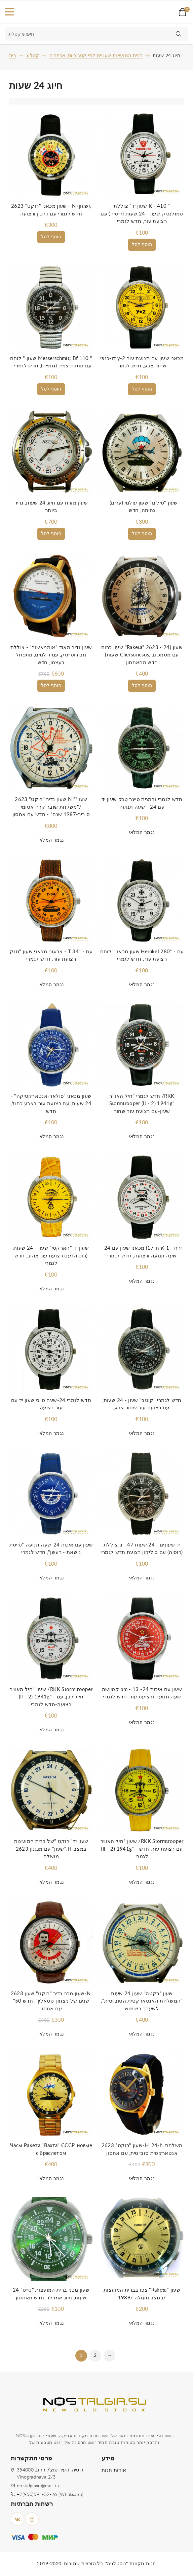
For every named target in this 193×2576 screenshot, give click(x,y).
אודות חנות (114, 2470)
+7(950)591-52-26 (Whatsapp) (50, 2494)
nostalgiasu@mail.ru (38, 2486)
